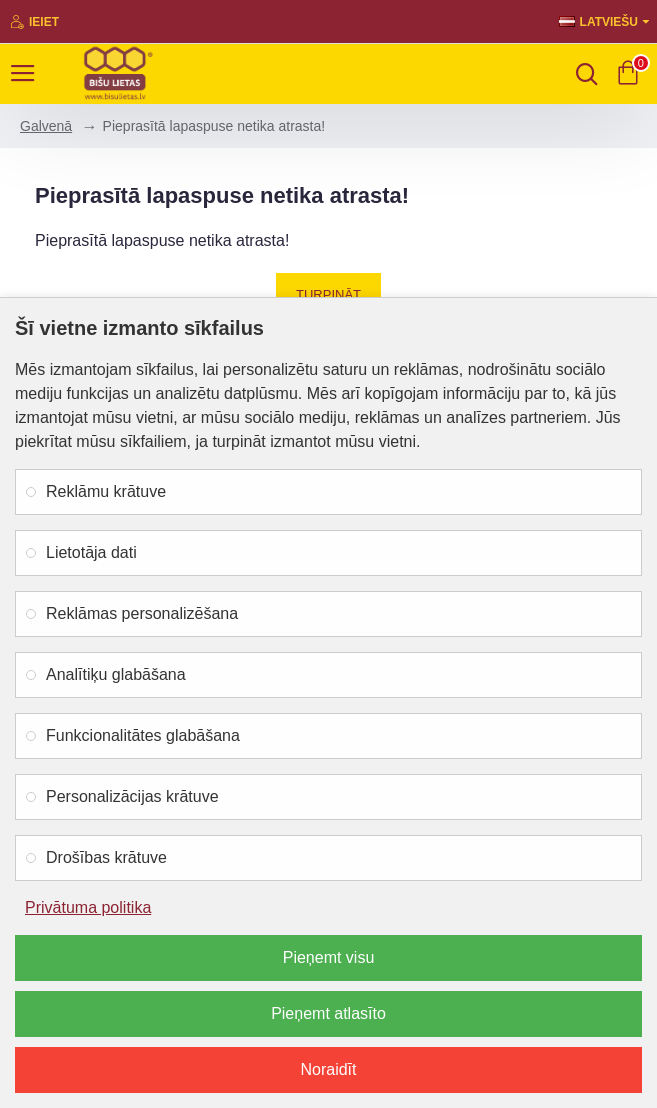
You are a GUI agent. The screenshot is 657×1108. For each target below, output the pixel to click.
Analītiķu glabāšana (116, 674)
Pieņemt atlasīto (328, 1013)
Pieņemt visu (329, 957)
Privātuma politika (88, 907)
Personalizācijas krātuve (132, 796)
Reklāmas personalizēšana (142, 613)
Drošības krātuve (106, 857)
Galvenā (46, 126)
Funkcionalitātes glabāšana (143, 735)
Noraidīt (328, 1069)
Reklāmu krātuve (106, 491)
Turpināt (328, 294)
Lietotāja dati (91, 552)
